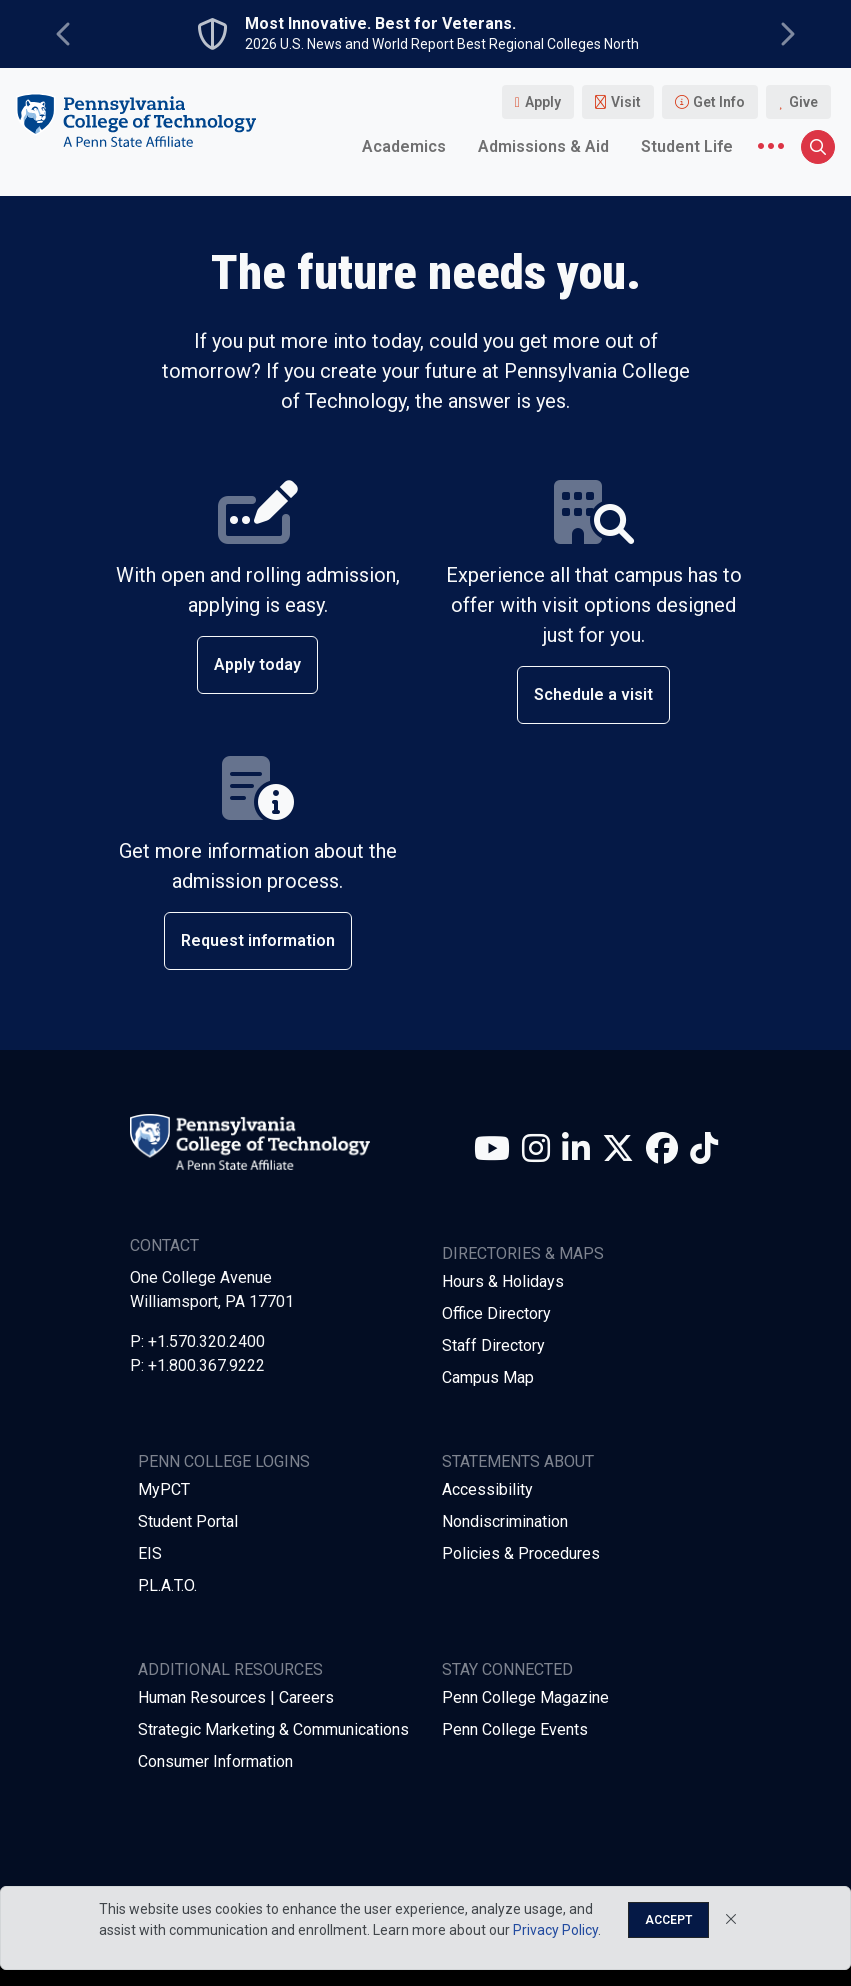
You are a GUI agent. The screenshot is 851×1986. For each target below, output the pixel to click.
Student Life (687, 146)
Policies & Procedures (521, 1553)
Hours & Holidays (503, 1281)
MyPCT (164, 1489)
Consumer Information (215, 1761)
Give (803, 102)
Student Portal (188, 1521)
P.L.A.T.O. (167, 1585)
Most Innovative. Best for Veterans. (380, 24)
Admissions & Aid (543, 146)
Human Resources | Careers (236, 1697)
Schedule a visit (593, 694)
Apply (543, 102)
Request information (258, 940)
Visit (626, 102)
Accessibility (487, 1489)
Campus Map (488, 1377)
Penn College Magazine (525, 1697)
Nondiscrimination (505, 1521)
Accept (668, 1920)
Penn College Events (515, 1729)
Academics (404, 146)
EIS (150, 1553)
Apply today (257, 664)
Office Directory (496, 1313)
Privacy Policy (555, 1930)
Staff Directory (493, 1345)
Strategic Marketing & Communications (273, 1729)
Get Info (719, 102)
